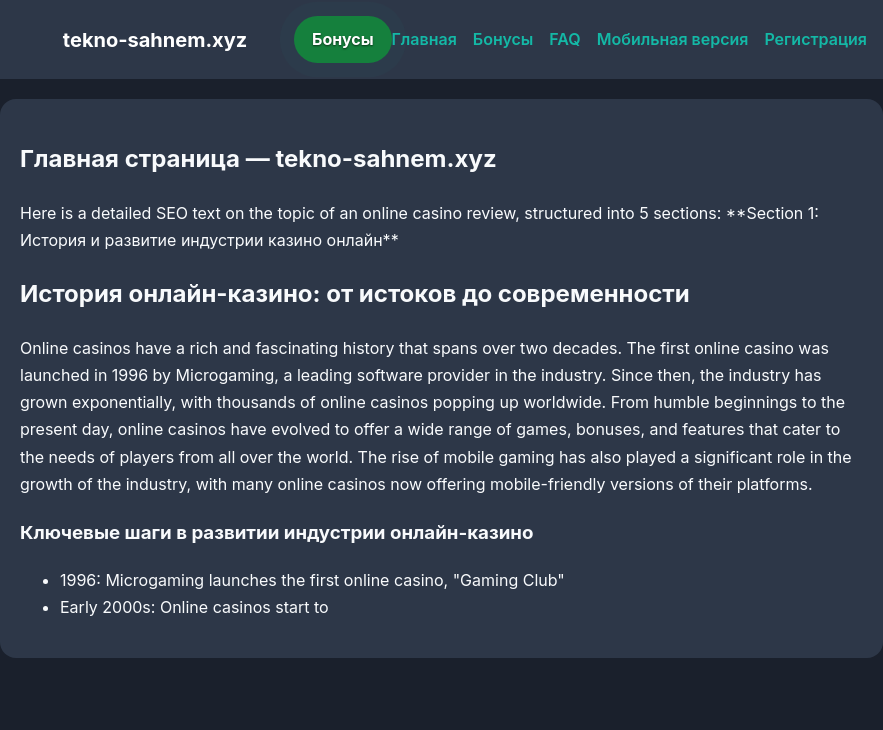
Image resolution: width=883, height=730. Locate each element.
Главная (424, 39)
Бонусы (343, 39)
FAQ (564, 39)
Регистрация (815, 39)
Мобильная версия (673, 39)
